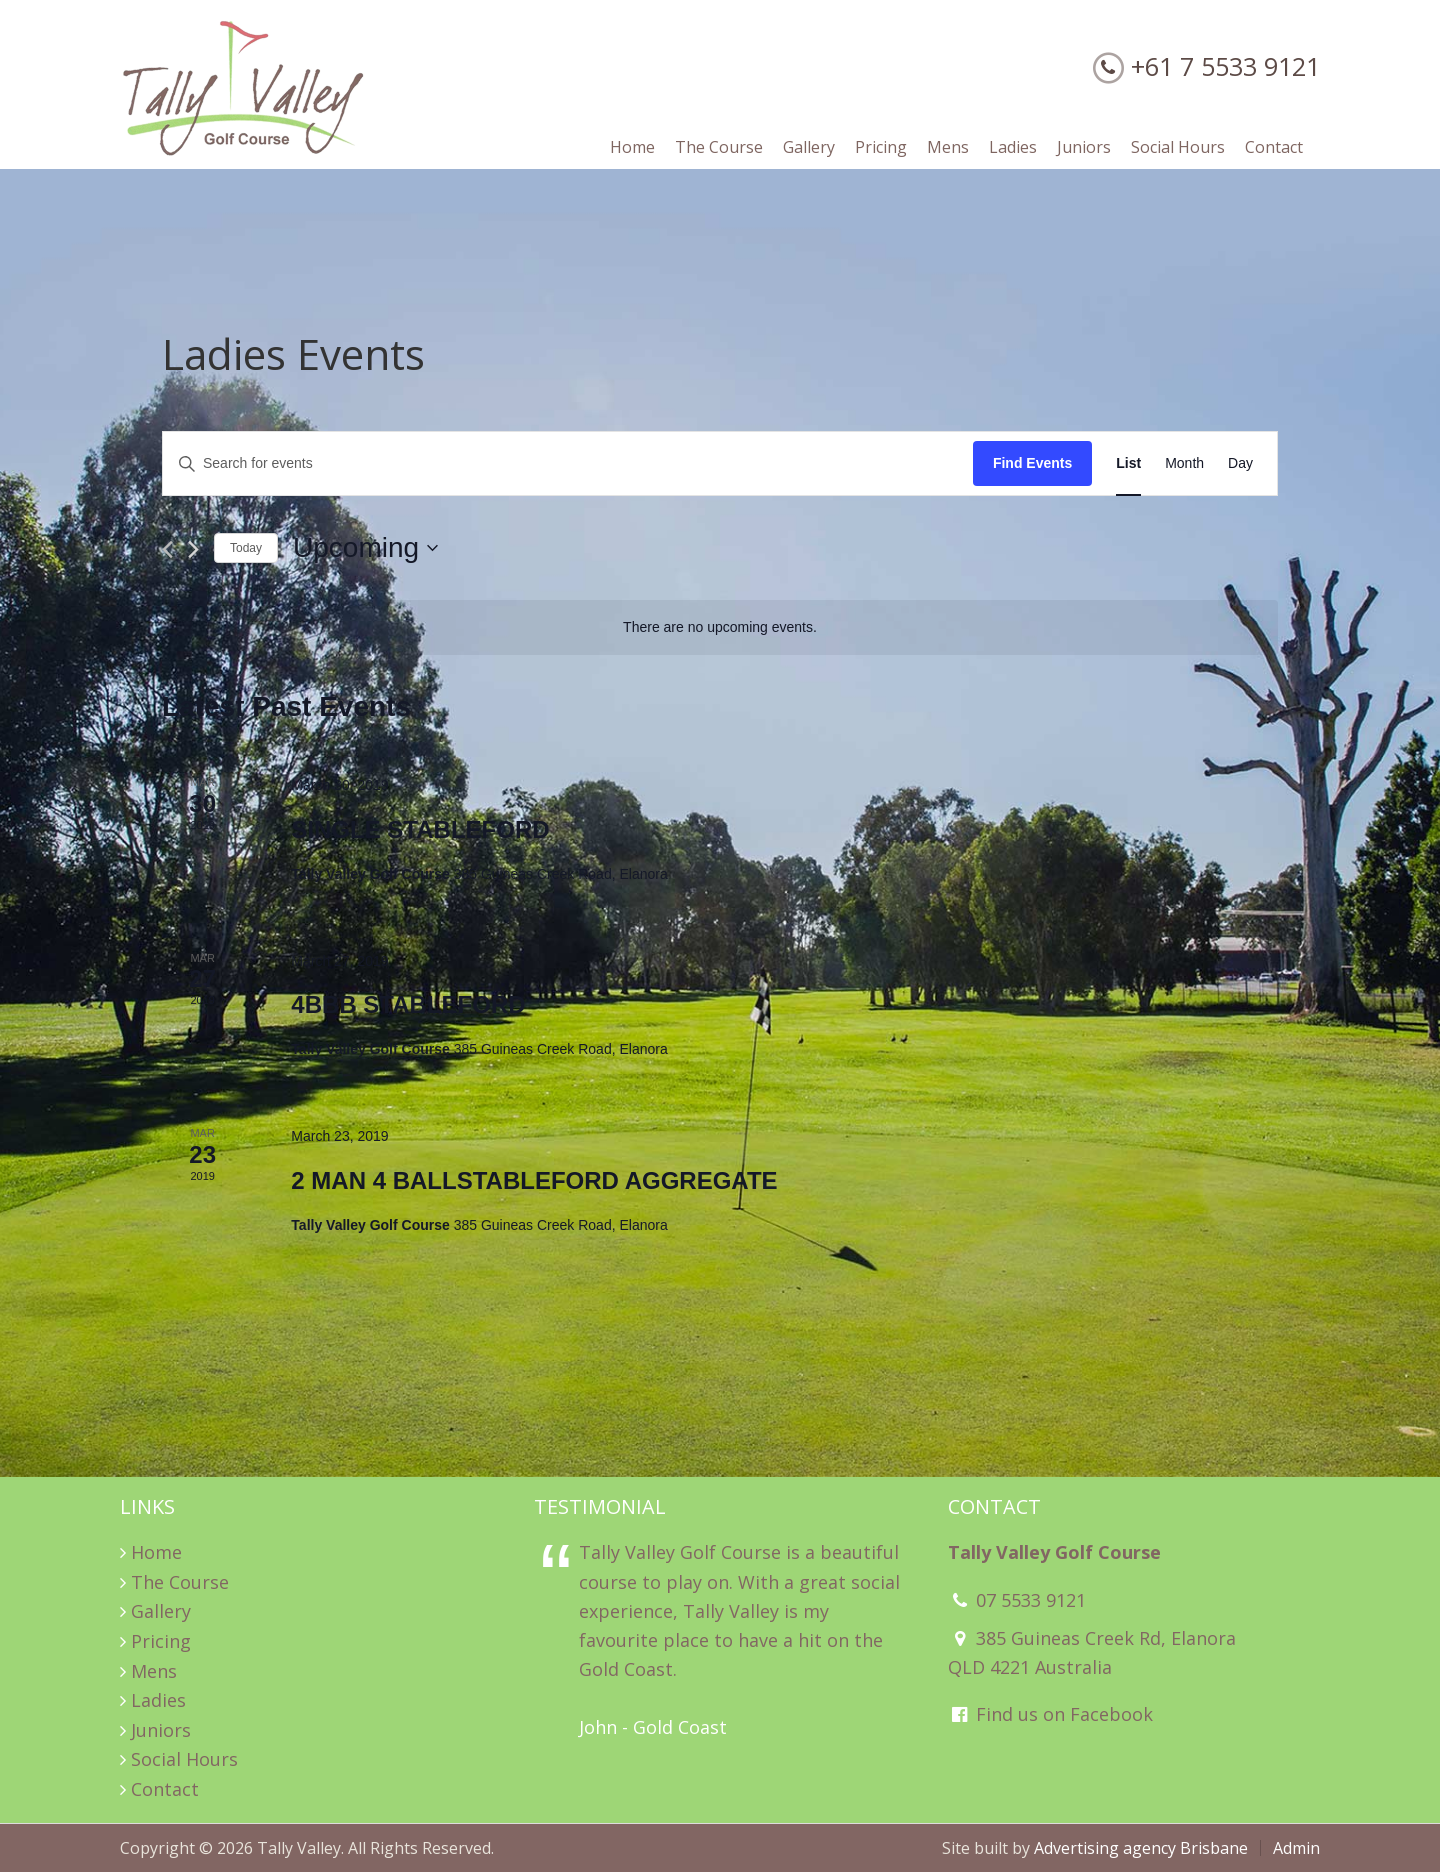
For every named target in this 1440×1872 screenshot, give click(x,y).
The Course (180, 1582)
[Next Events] (193, 549)
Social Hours (184, 1759)
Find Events (1032, 463)
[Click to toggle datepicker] (365, 548)
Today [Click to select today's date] (246, 548)
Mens (154, 1671)
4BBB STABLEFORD (408, 1004)
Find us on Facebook (1050, 1714)
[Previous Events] (167, 549)
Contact (165, 1789)
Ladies (158, 1700)
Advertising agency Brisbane (1141, 1848)
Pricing (161, 1641)
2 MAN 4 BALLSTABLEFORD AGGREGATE (534, 1180)
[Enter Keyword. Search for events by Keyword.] (568, 463)
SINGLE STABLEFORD (420, 829)
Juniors (161, 1730)
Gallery (161, 1611)
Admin (1296, 1848)
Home (156, 1552)
